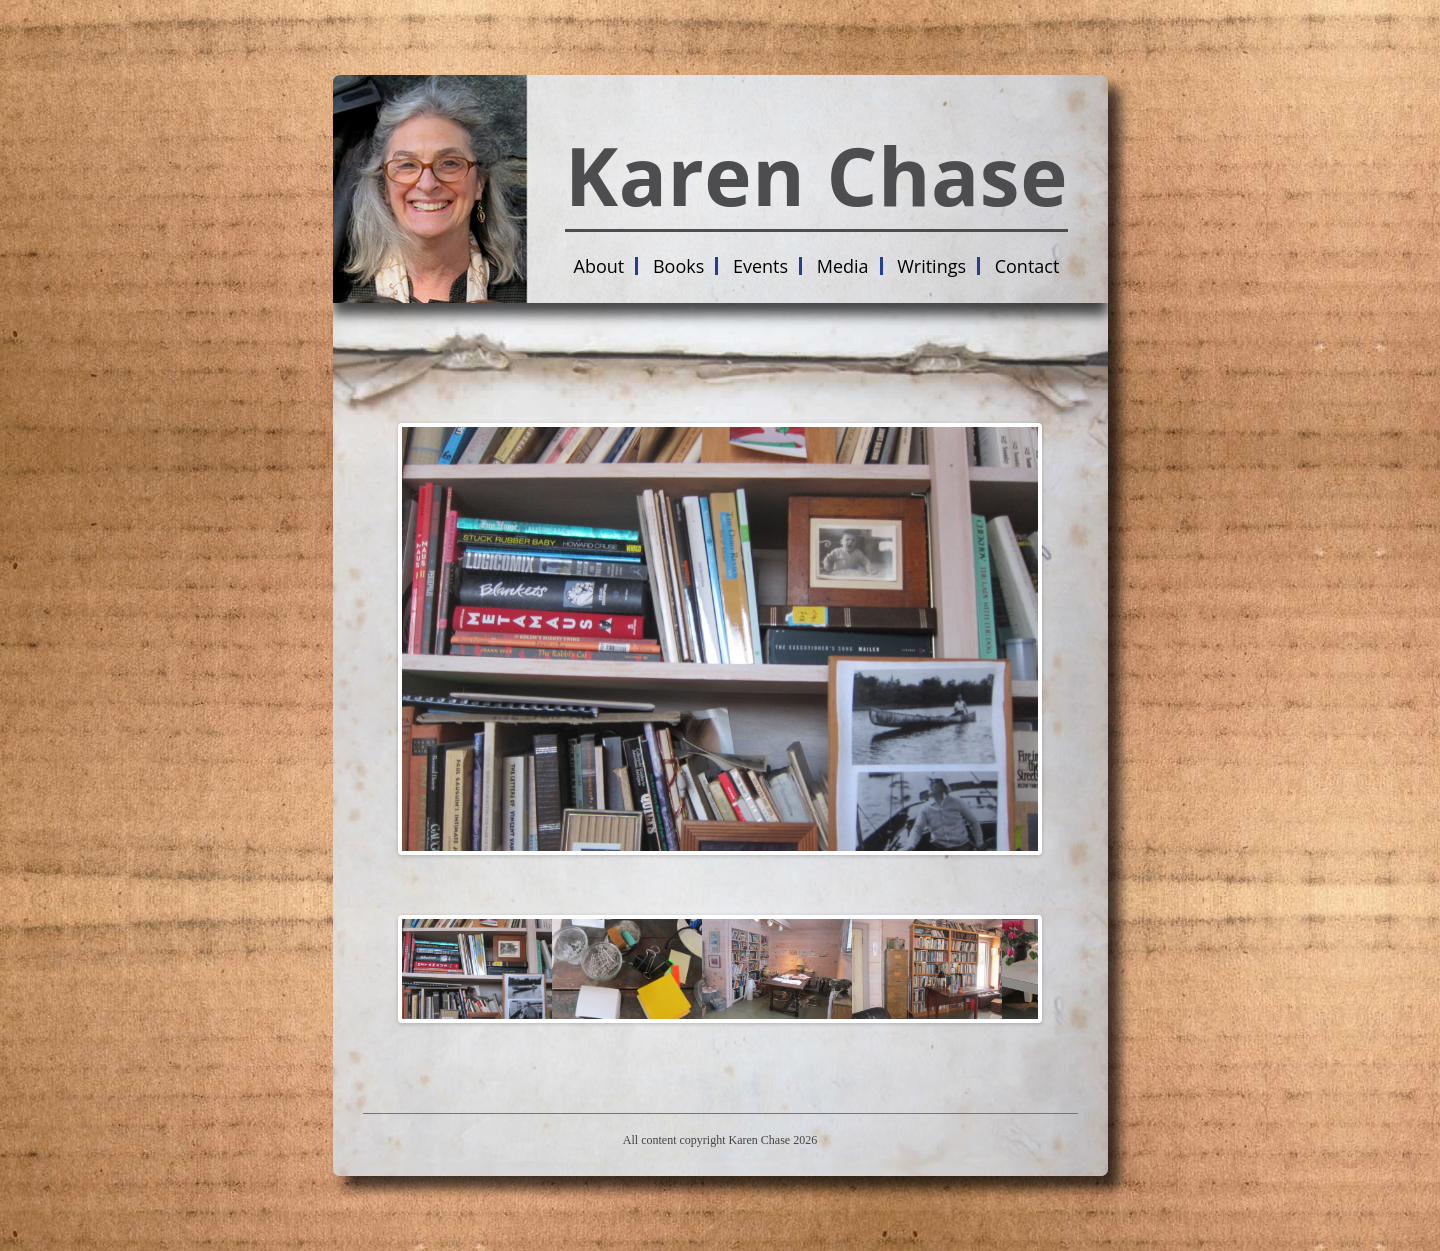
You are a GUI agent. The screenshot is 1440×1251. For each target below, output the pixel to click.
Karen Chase (816, 174)
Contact (1027, 266)
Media (843, 266)
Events (760, 266)
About (599, 266)
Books (678, 266)
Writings (931, 266)
